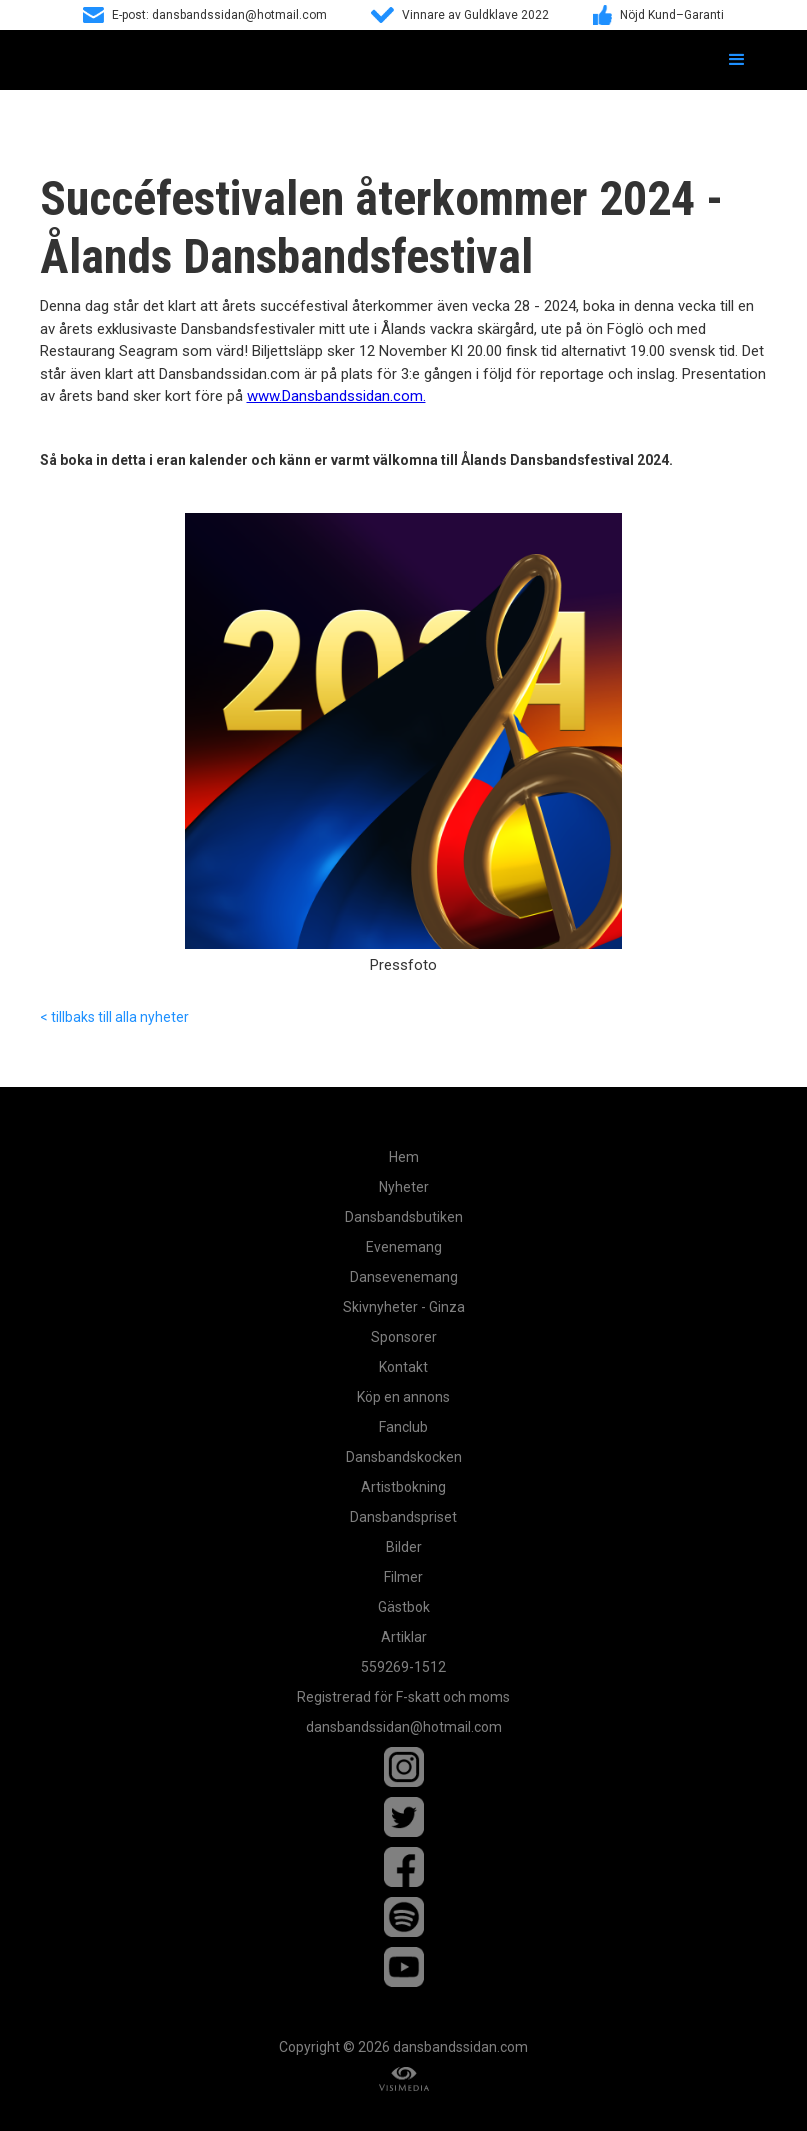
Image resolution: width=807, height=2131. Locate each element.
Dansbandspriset (403, 1517)
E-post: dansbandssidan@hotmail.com (219, 15)
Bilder (404, 1547)
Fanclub (403, 1427)
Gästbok (404, 1607)
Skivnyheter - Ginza (404, 1307)
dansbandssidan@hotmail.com (404, 1727)
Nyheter (404, 1187)
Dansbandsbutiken (404, 1217)
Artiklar (404, 1637)
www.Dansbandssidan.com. (336, 396)
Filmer (403, 1577)
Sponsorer (404, 1337)
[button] (737, 60)
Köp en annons (403, 1397)
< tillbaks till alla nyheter (114, 1017)
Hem (404, 1157)
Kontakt (403, 1367)
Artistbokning (403, 1487)
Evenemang (404, 1247)
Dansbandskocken (404, 1457)
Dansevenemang (404, 1277)
